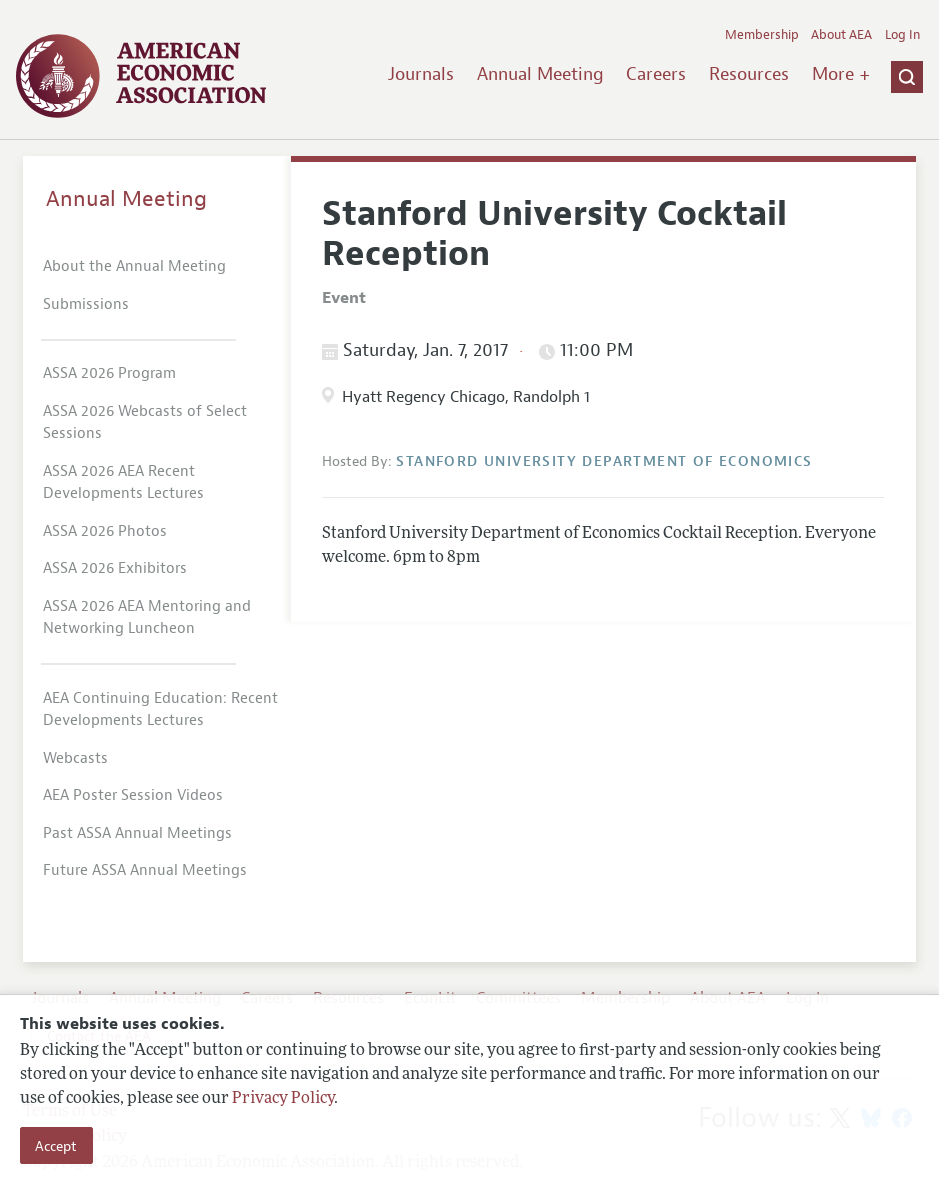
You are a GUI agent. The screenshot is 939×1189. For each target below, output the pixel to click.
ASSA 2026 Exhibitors (115, 568)
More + (841, 74)
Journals (421, 74)
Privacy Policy (283, 1099)
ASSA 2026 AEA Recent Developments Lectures (123, 483)
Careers (656, 74)
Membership (762, 35)
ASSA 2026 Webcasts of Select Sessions (145, 423)
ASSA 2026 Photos (105, 531)
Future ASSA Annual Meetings (145, 870)
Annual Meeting (540, 74)
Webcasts (75, 758)
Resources (749, 74)
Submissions (86, 304)
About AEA (841, 35)
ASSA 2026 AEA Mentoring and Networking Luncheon (147, 618)
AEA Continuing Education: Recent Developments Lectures (160, 710)
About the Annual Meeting (134, 266)
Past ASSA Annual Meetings (137, 833)
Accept (56, 1146)
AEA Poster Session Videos (133, 795)
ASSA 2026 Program (109, 373)
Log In (902, 35)
